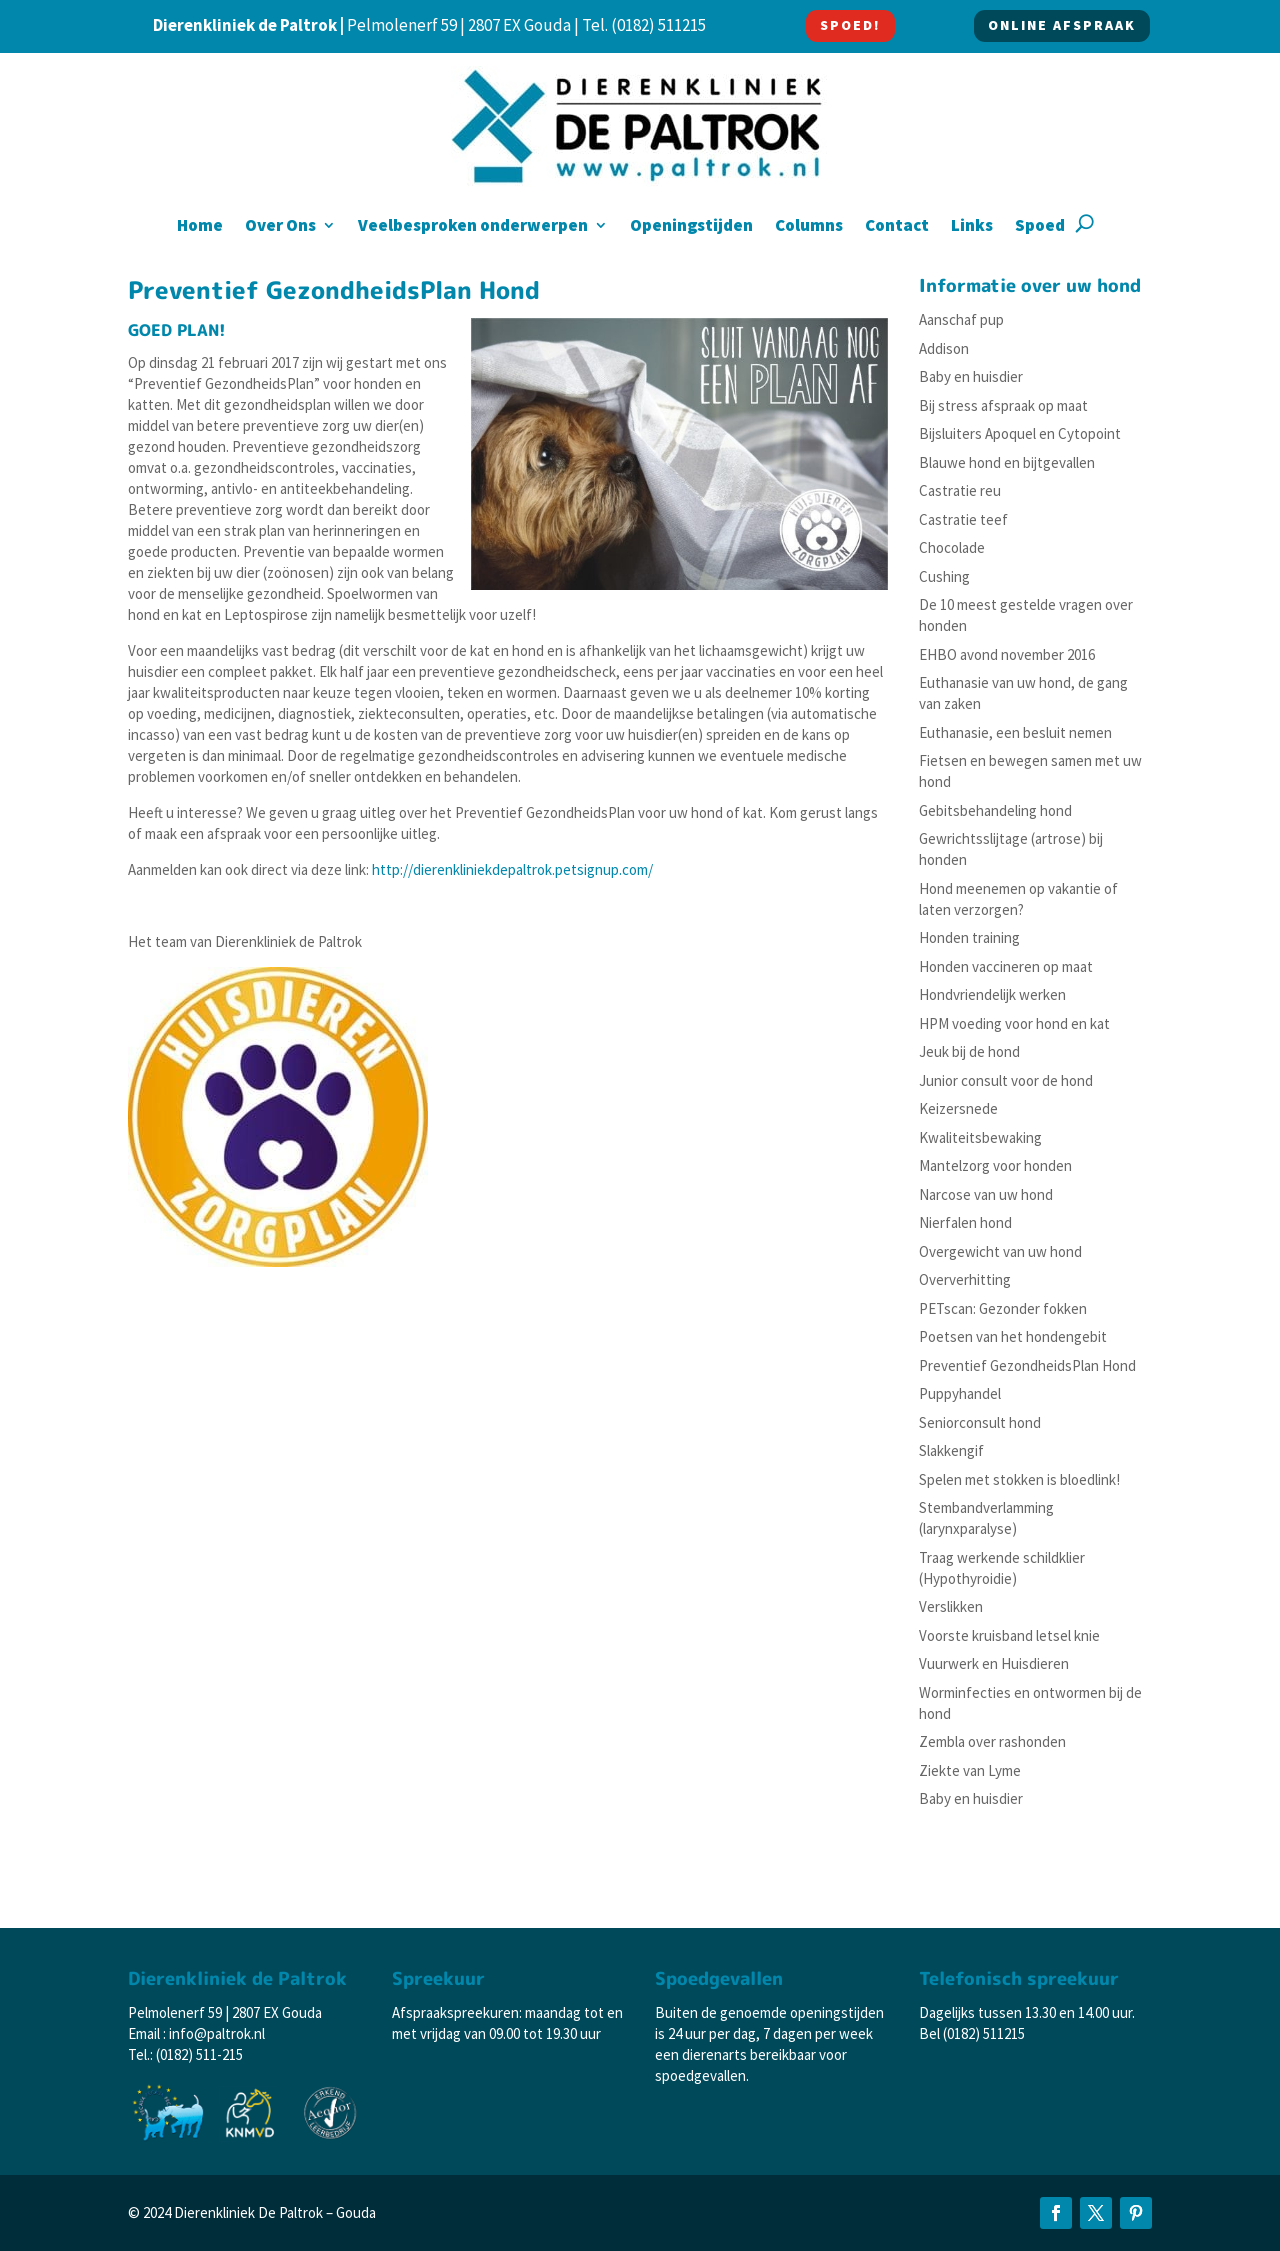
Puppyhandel (960, 1393)
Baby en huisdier (971, 376)
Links (972, 227)
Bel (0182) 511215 (972, 2033)
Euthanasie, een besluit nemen (1015, 732)
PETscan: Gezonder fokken (1003, 1308)
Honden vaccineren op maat (1006, 966)
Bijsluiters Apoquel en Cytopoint (1020, 433)
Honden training (969, 937)
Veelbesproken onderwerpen (473, 227)
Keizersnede (958, 1108)
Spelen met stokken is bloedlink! (1019, 1479)
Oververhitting (965, 1279)
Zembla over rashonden (992, 1741)
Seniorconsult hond (980, 1422)
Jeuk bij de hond (969, 1051)
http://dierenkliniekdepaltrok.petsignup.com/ (512, 869)
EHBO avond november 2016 (1007, 654)
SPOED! (850, 25)
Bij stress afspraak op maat (1003, 405)
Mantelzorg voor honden (995, 1165)
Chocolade (952, 547)
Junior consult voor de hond (1006, 1080)
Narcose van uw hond (986, 1194)
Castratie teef (963, 519)
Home (200, 227)
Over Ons (280, 227)
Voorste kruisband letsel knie (1009, 1635)
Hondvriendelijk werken (992, 994)
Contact (897, 227)
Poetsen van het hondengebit (1013, 1336)
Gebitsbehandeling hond (995, 810)
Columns (809, 227)
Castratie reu (960, 490)
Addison (944, 348)
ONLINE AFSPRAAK (1062, 25)
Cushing (944, 576)
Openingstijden (691, 227)
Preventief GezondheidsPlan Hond (1027, 1365)
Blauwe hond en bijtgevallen (1007, 462)
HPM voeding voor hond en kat (1014, 1023)
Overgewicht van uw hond (1000, 1251)
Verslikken (951, 1606)
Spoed (1040, 227)
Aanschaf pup (961, 319)
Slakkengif (951, 1450)
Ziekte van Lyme (970, 1770)
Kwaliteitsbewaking (980, 1137)
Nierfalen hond (965, 1222)
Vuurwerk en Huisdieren (994, 1663)
